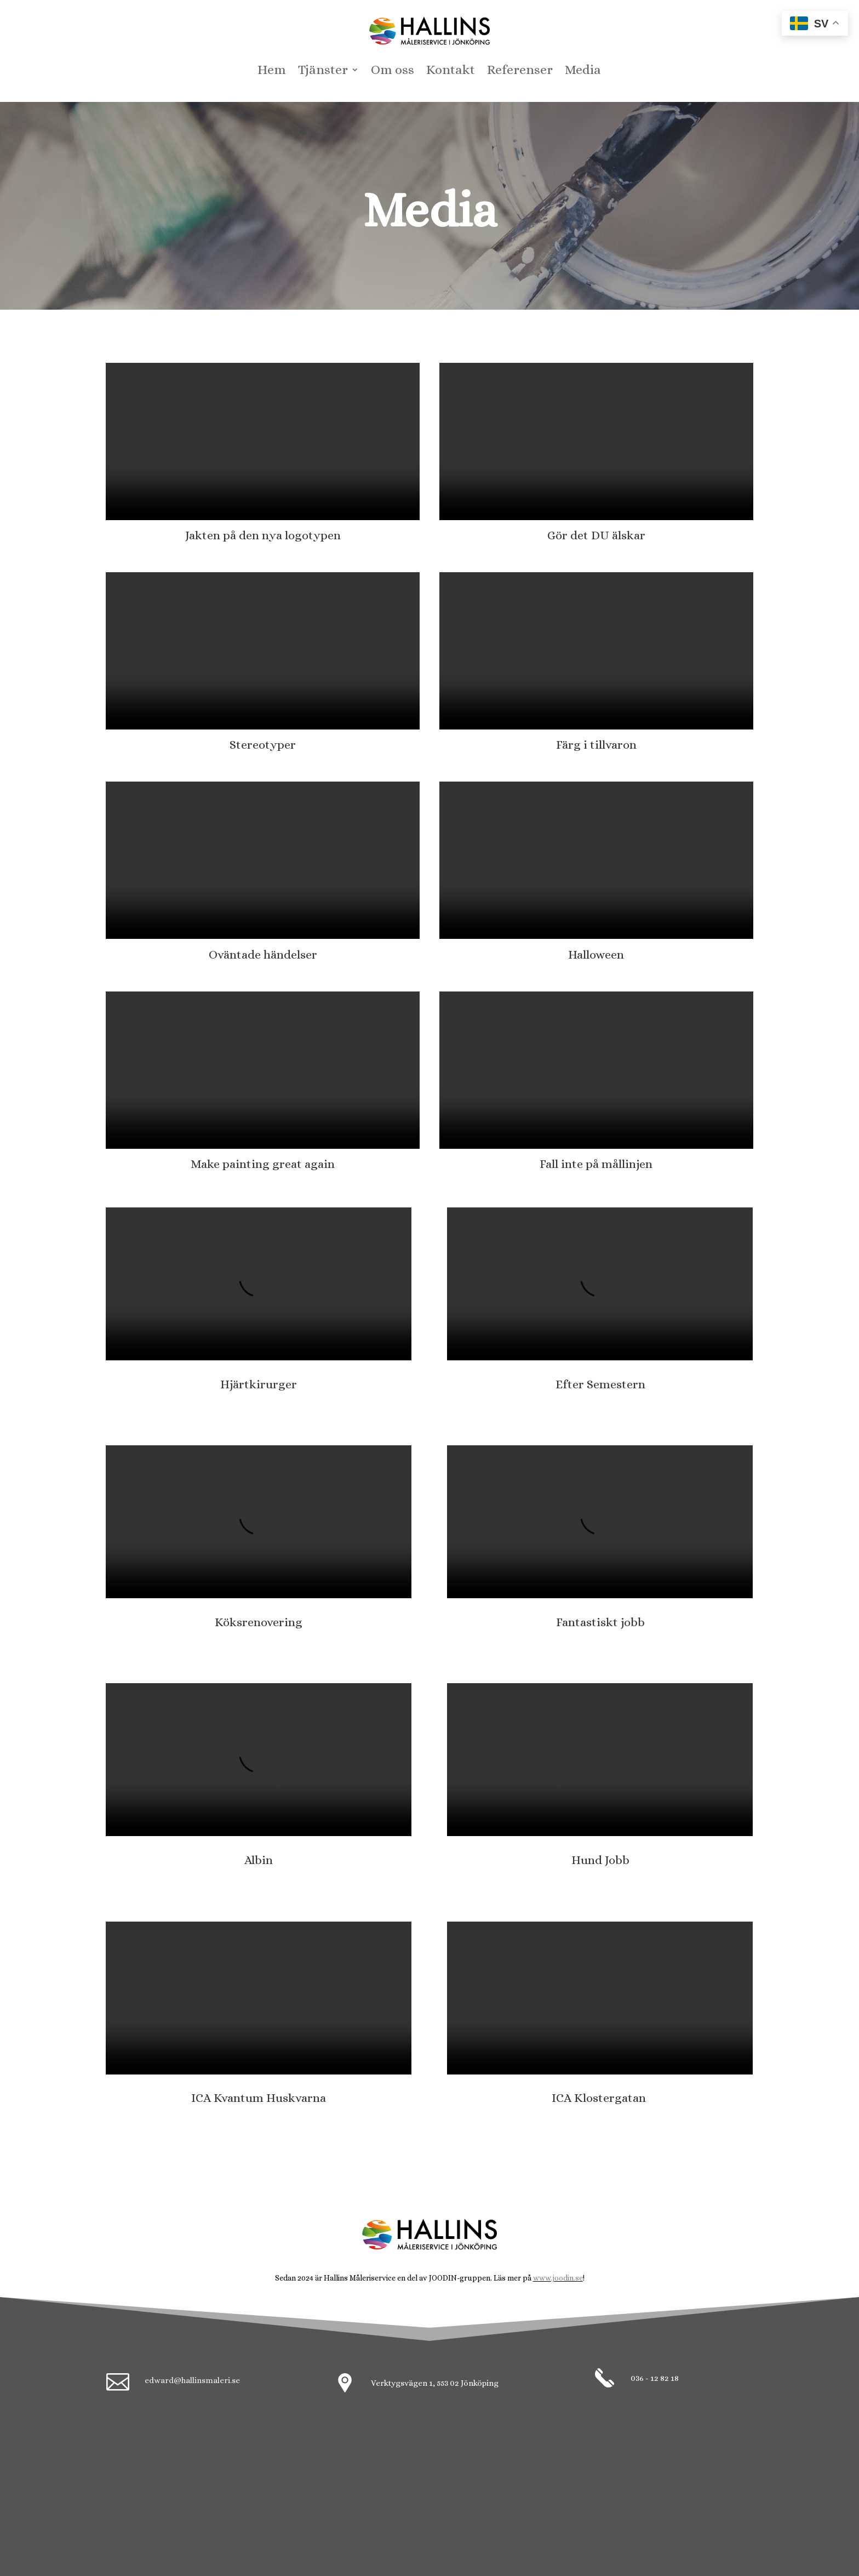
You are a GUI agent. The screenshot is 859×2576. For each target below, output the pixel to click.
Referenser (520, 71)
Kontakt (450, 71)
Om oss (392, 71)
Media (583, 71)
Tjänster (323, 71)
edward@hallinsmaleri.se (192, 2380)
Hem (271, 71)
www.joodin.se (558, 2277)
